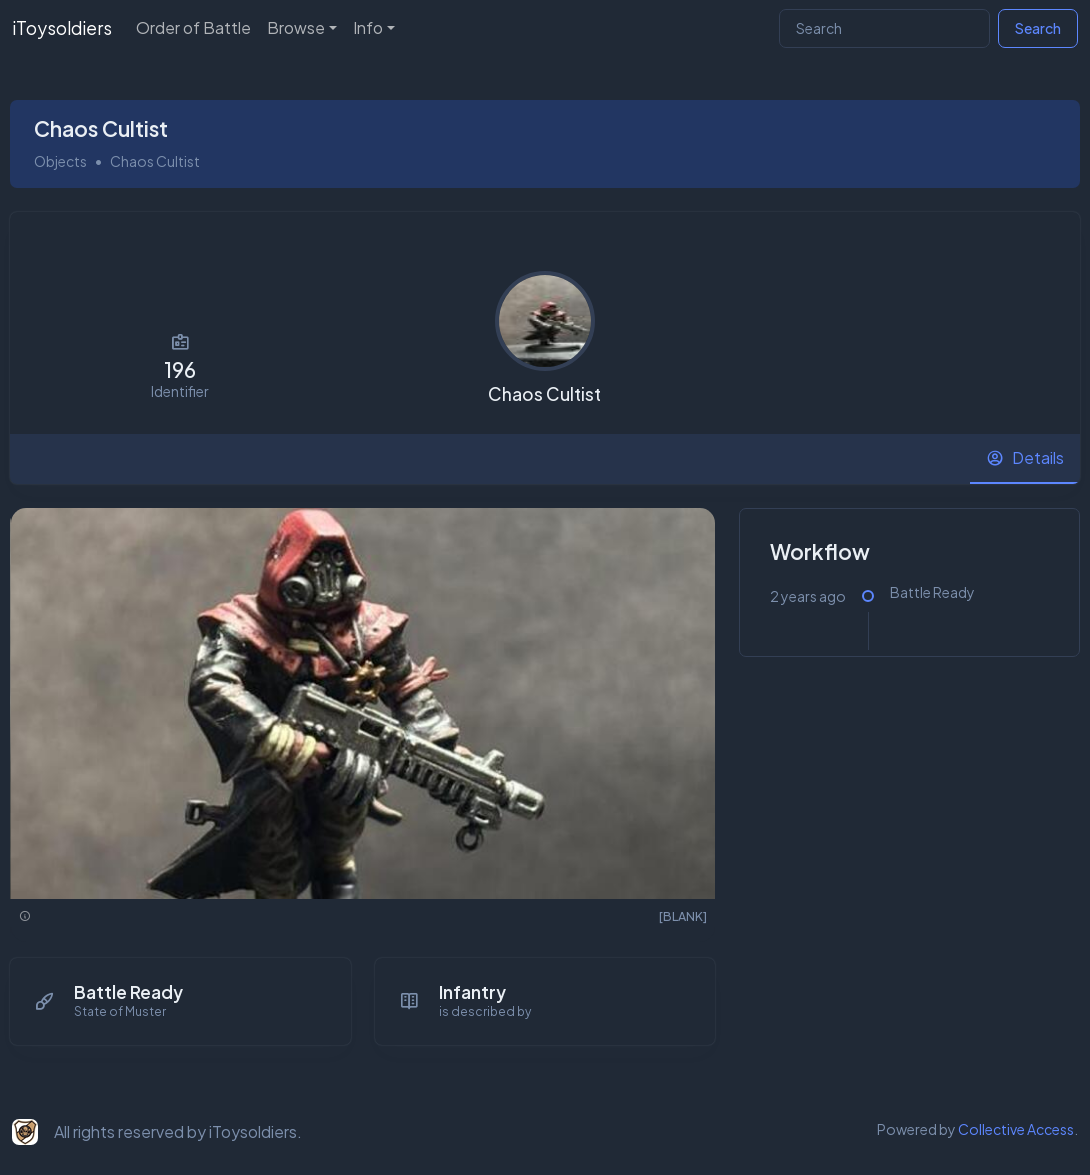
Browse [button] (296, 27)
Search (1038, 28)
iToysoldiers (62, 28)
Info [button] (368, 27)
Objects (60, 161)
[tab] (1025, 459)
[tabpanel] (545, 788)
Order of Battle (193, 27)
